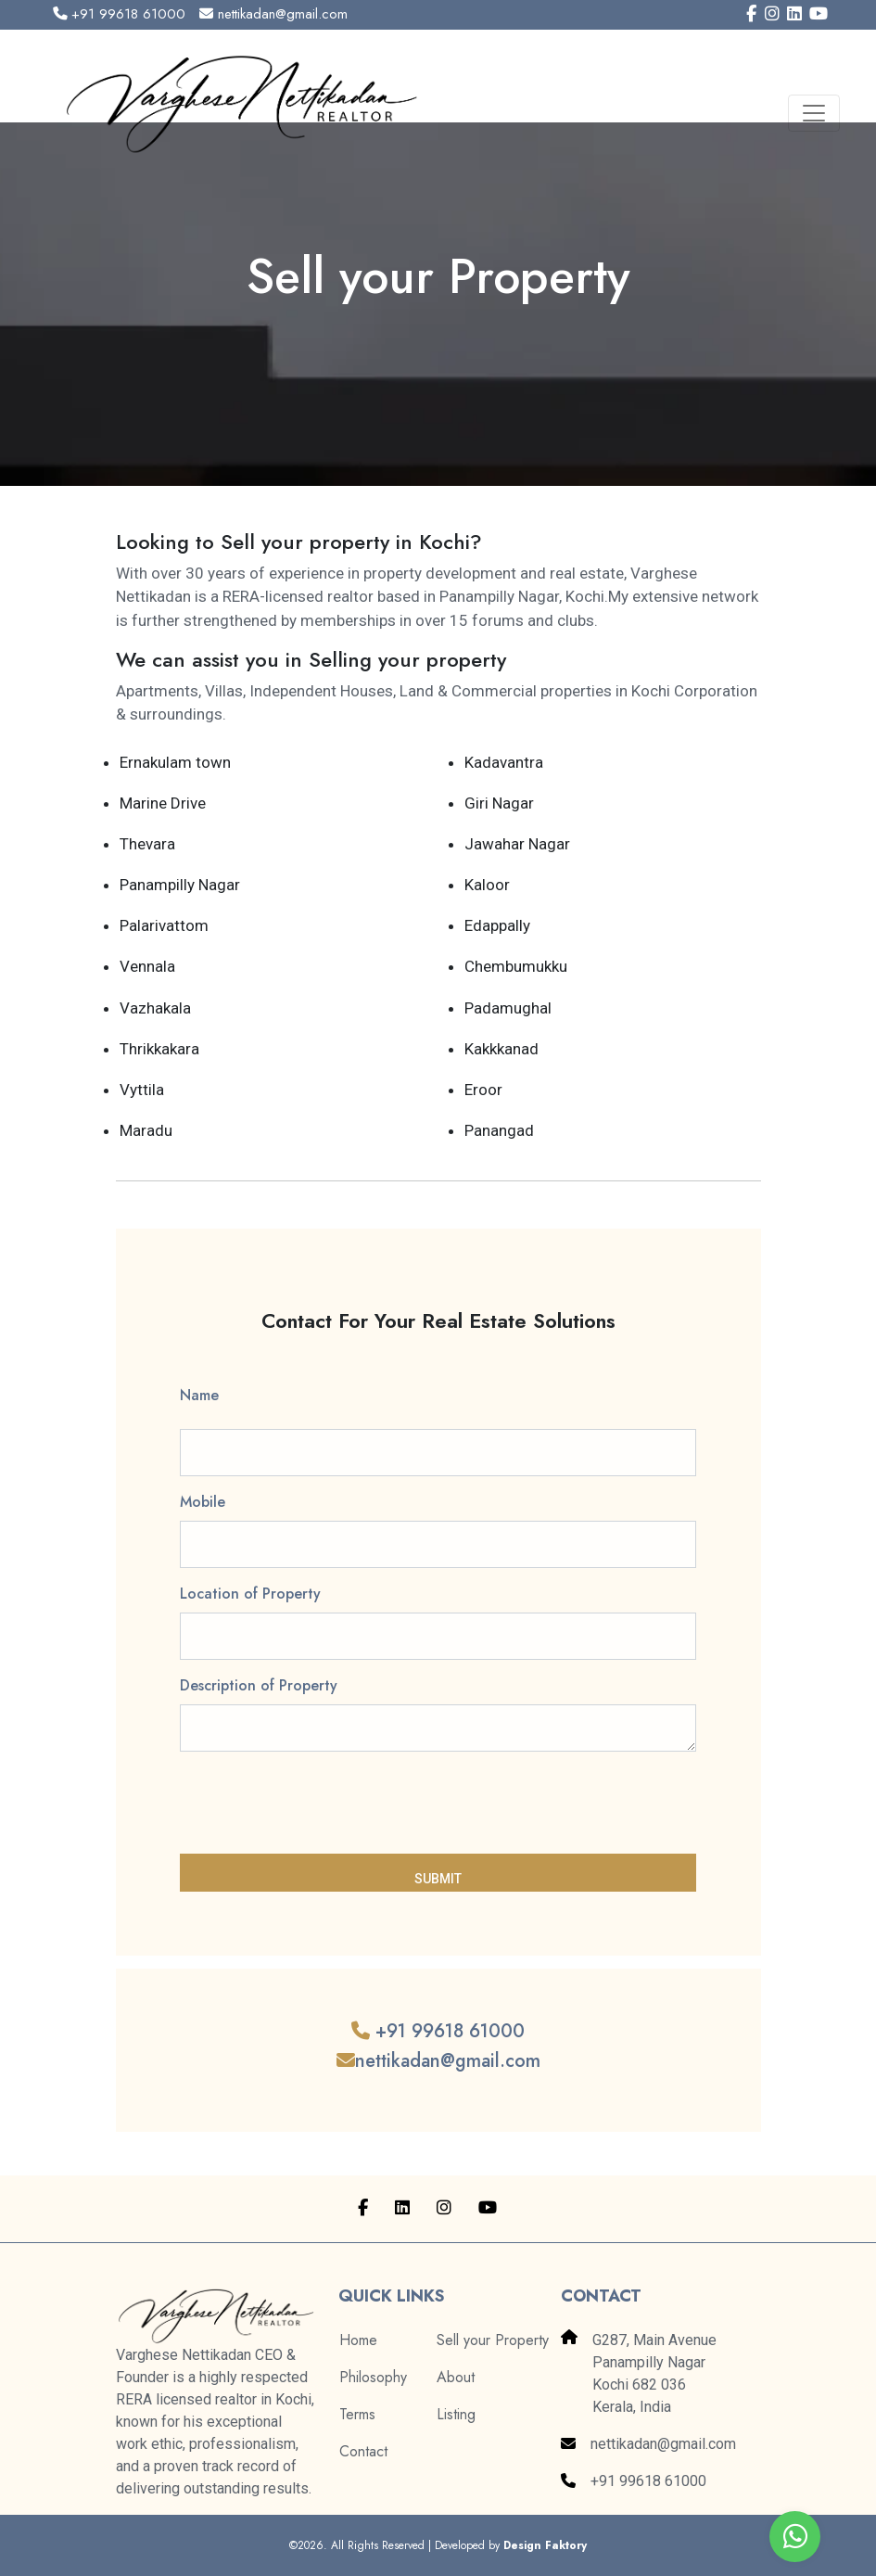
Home (358, 2340)
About (456, 2377)
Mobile (202, 1501)
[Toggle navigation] (814, 113)
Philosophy (373, 2377)
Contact (363, 2451)
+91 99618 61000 (119, 14)
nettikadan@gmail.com (273, 14)
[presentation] (321, 1802)
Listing (456, 2414)
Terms (357, 2414)
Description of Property (258, 1685)
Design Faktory (545, 2545)
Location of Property (250, 1593)
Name (199, 1395)
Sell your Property (493, 2340)
